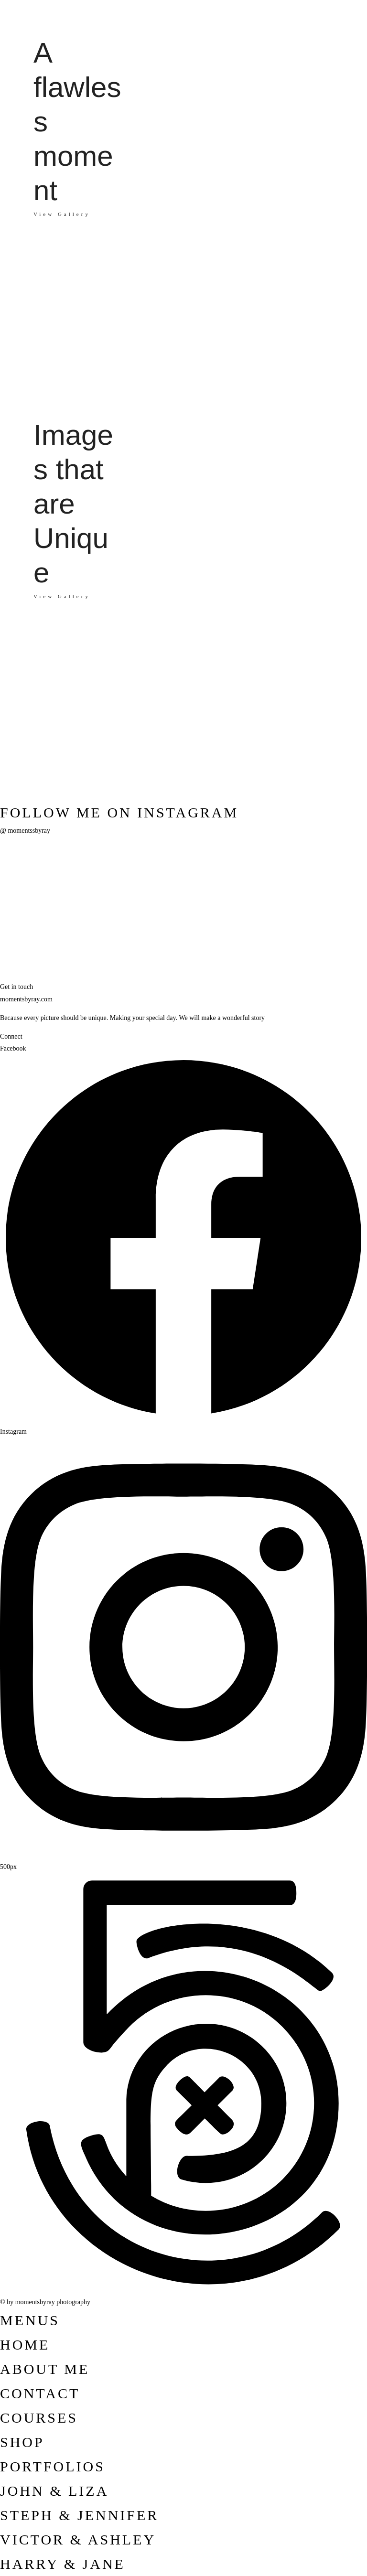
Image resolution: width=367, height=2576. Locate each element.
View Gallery (61, 596)
